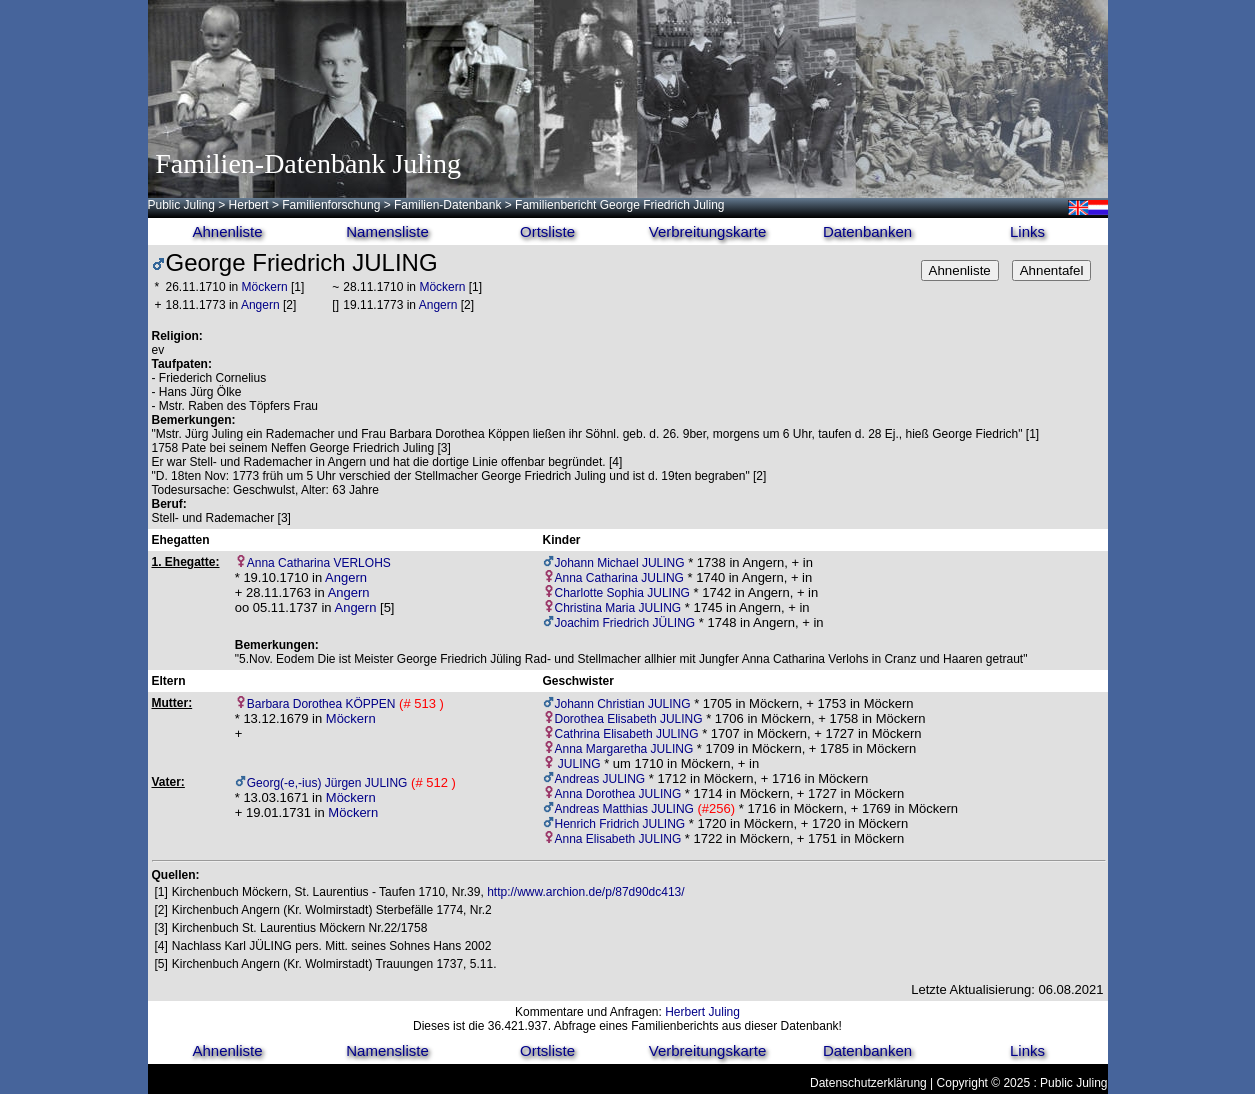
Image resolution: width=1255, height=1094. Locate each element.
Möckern (265, 287)
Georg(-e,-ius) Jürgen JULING (327, 783)
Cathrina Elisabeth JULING (627, 734)
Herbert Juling (702, 1012)
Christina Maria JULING (618, 608)
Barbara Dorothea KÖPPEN (321, 704)
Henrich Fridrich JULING (620, 824)
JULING (578, 764)
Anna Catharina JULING (619, 578)
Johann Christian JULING (623, 704)
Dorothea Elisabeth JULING (629, 719)
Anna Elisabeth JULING (618, 839)
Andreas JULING (600, 779)
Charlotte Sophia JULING (622, 593)
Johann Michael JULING (620, 563)
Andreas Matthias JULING (624, 809)
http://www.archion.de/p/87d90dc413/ (585, 892)
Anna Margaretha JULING (624, 749)
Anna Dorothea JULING (618, 794)
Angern (260, 305)
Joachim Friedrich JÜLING (625, 623)
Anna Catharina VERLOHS (319, 563)
